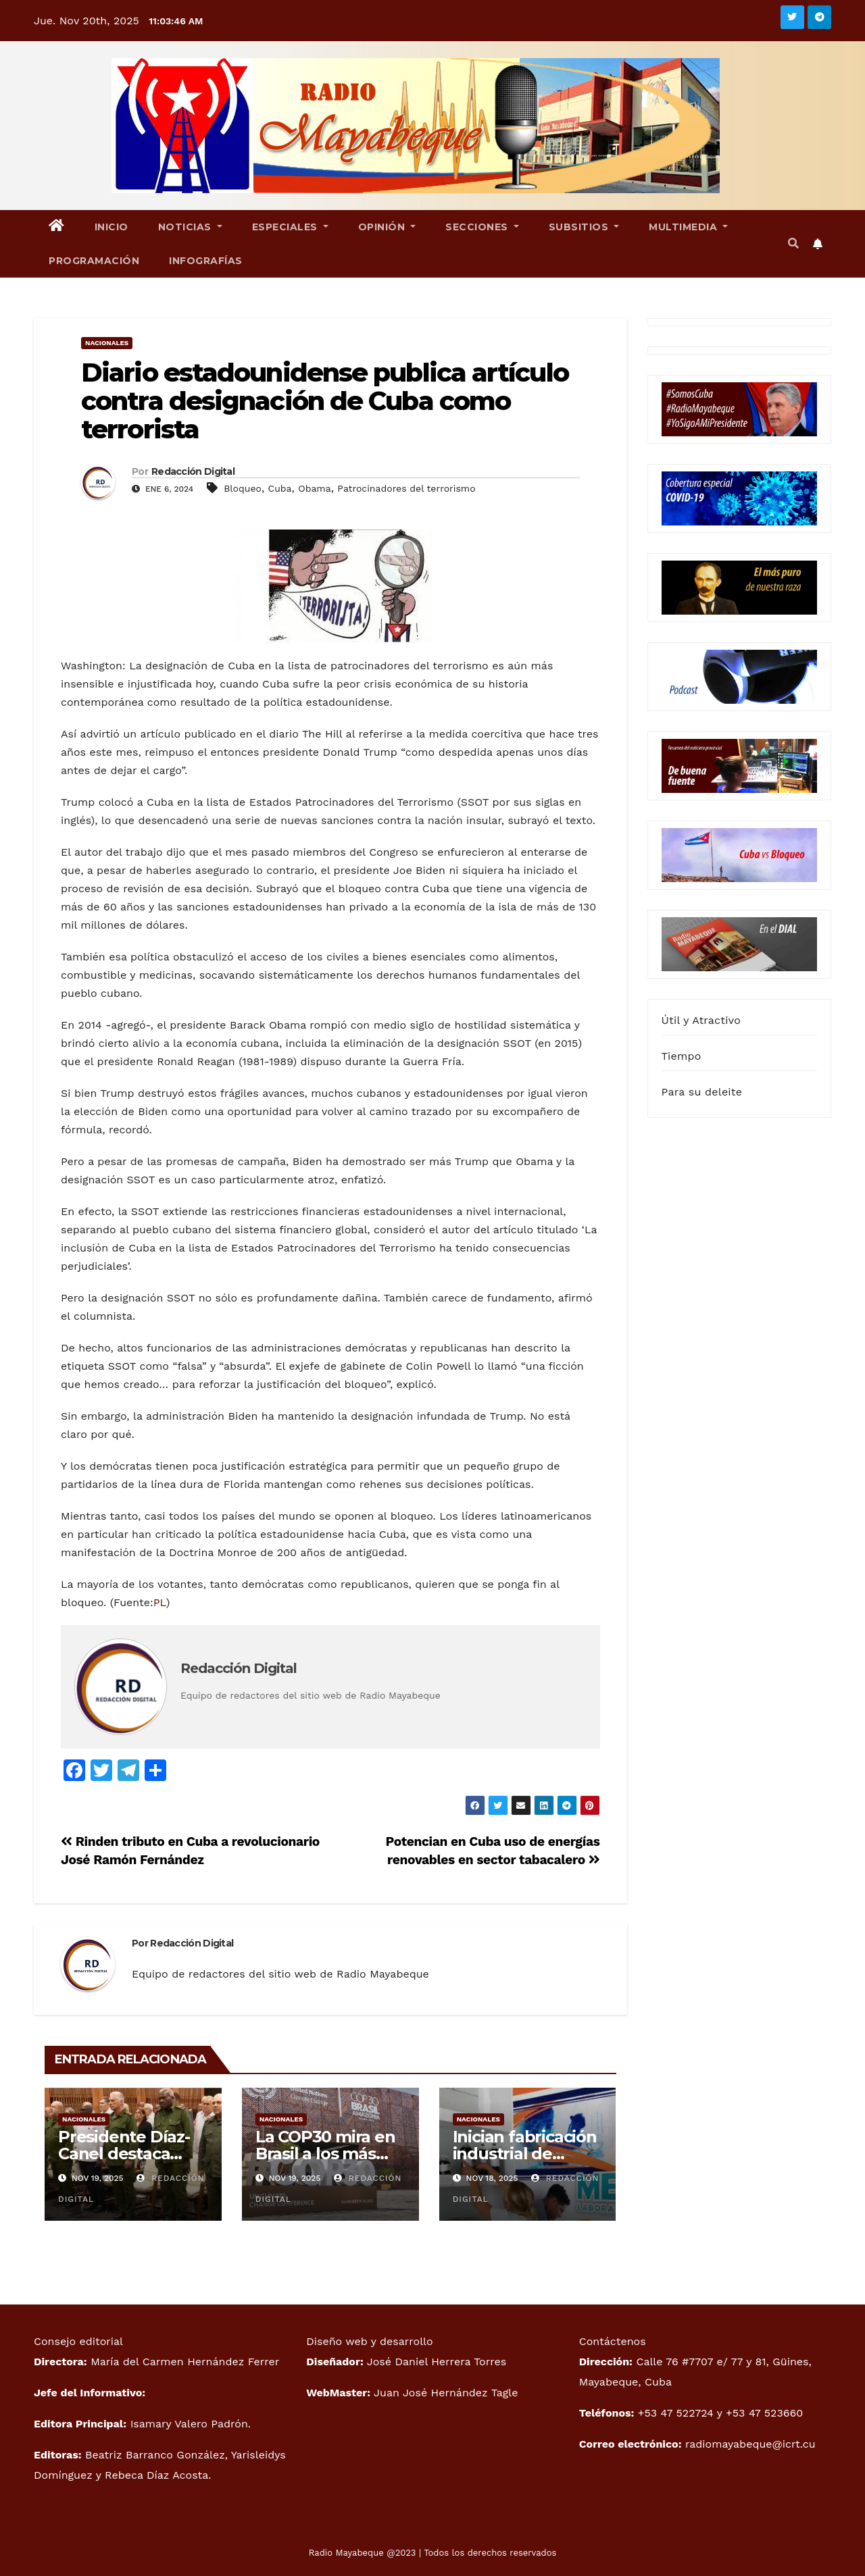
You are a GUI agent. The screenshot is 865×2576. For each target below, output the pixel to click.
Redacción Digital (192, 471)
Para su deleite (702, 1091)
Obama (314, 488)
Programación (94, 261)
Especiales (290, 227)
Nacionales (106, 342)
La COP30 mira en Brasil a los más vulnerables (325, 2153)
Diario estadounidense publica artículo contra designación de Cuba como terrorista (324, 401)
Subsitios (584, 227)
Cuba (280, 488)
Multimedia (688, 227)
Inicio (111, 227)
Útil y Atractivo (701, 1020)
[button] (793, 243)
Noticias (190, 227)
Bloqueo (243, 488)
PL (159, 1602)
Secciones (482, 227)
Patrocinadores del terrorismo (406, 488)
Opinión (387, 227)
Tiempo (681, 1056)
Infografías (206, 261)
